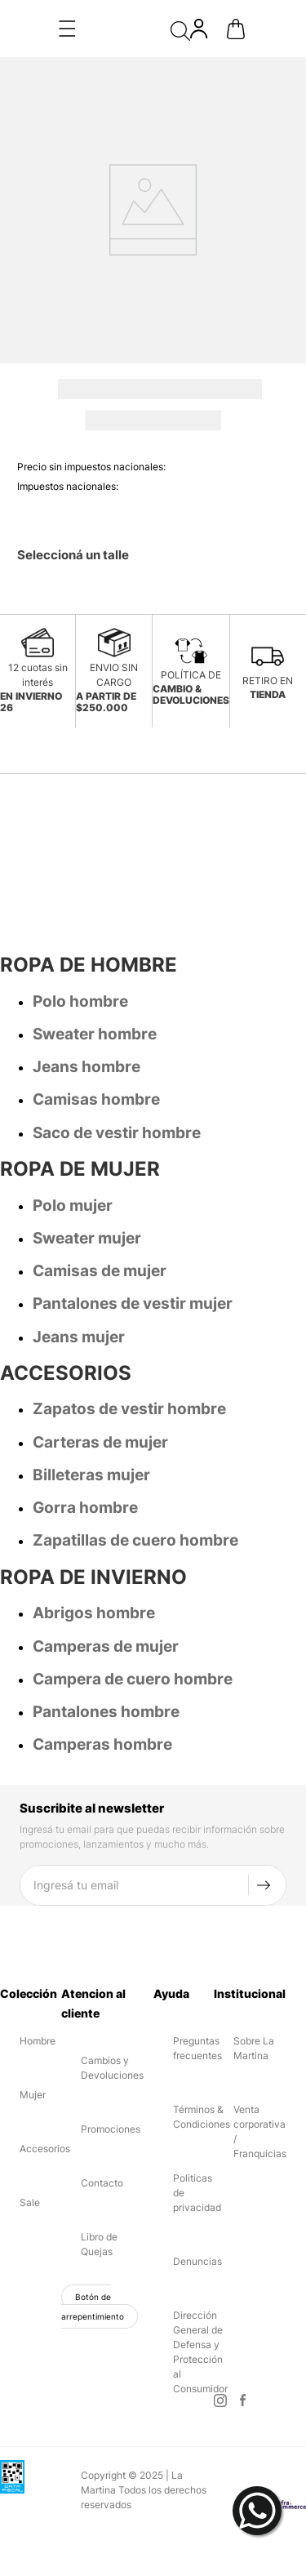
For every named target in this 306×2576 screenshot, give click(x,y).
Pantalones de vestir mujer (133, 1246)
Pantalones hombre (106, 1654)
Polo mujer (73, 1148)
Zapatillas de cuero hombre (135, 1483)
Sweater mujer (87, 1181)
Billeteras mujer (91, 1417)
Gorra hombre (85, 1450)
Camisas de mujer (99, 1213)
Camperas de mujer (106, 1589)
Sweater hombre (95, 977)
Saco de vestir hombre (117, 1075)
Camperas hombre (102, 1687)
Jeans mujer (79, 1279)
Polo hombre (80, 944)
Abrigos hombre (94, 1555)
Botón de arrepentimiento (92, 2249)
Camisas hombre (96, 1042)
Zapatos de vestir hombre (129, 1351)
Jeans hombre (86, 1009)
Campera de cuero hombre (133, 1622)
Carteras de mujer (100, 1385)
